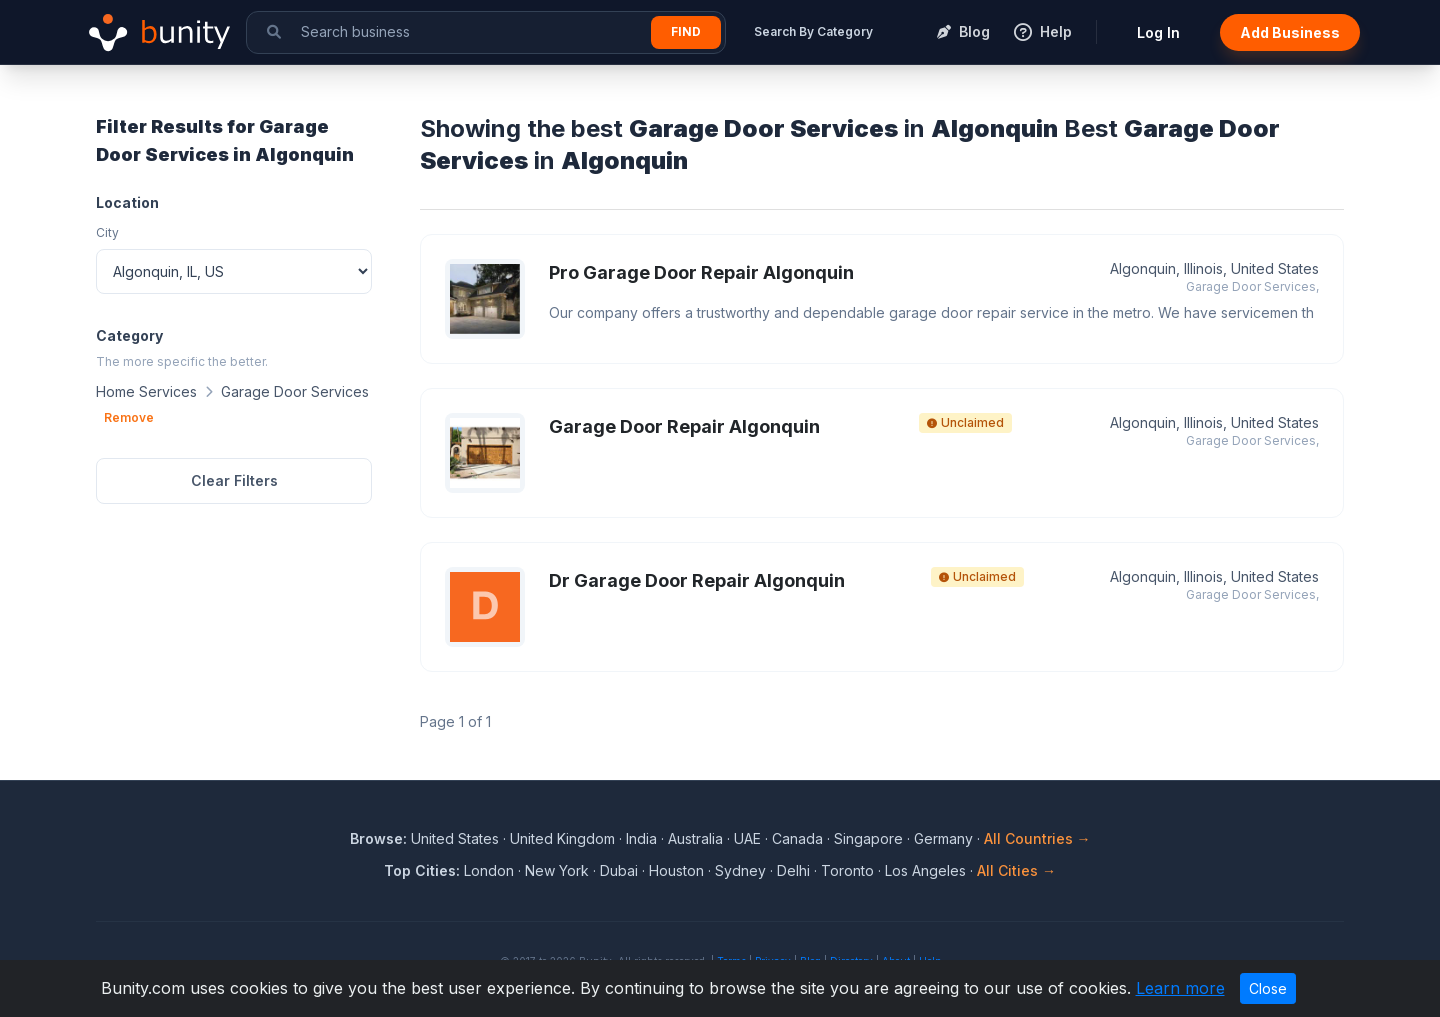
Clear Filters (234, 480)
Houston (676, 870)
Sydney (740, 870)
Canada (797, 838)
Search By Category (813, 31)
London (489, 870)
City (107, 232)
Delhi (793, 870)
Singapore (868, 838)
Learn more (1180, 988)
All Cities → (1016, 870)
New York (557, 870)
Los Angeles (925, 870)
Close (1268, 988)
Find (686, 31)
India (641, 838)
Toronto (847, 870)
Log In (1158, 32)
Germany (943, 838)
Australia (695, 838)
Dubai (619, 870)
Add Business (1290, 32)
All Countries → (1037, 838)
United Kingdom (562, 838)
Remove (129, 417)
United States (455, 838)
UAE (747, 838)
